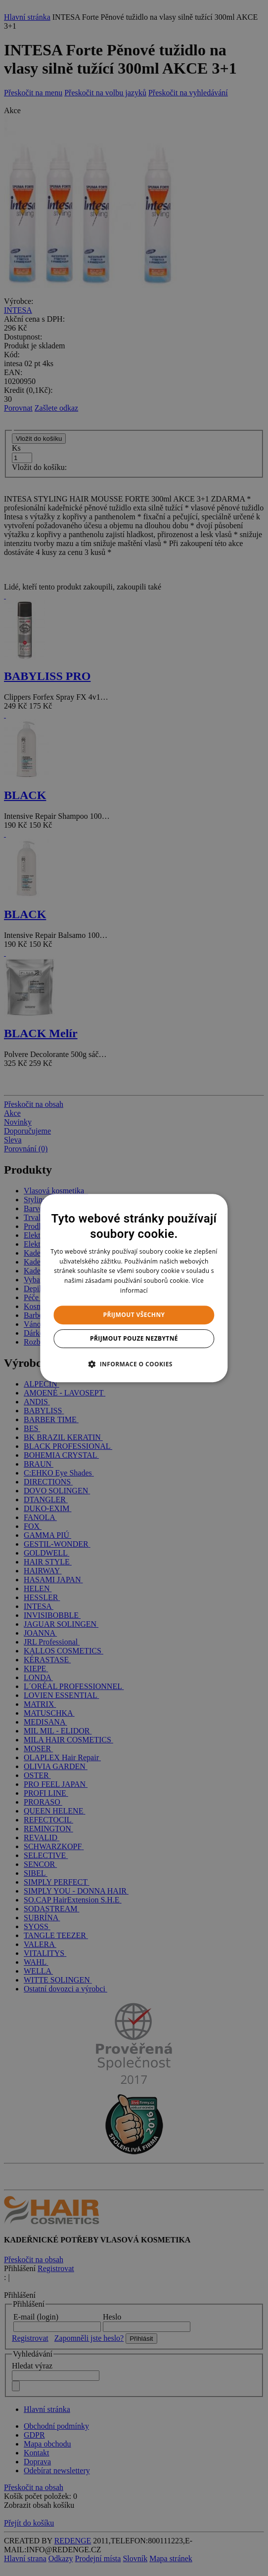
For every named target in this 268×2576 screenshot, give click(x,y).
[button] (134, 1364)
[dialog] (133, 1288)
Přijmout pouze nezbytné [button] (134, 1338)
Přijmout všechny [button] (134, 1314)
